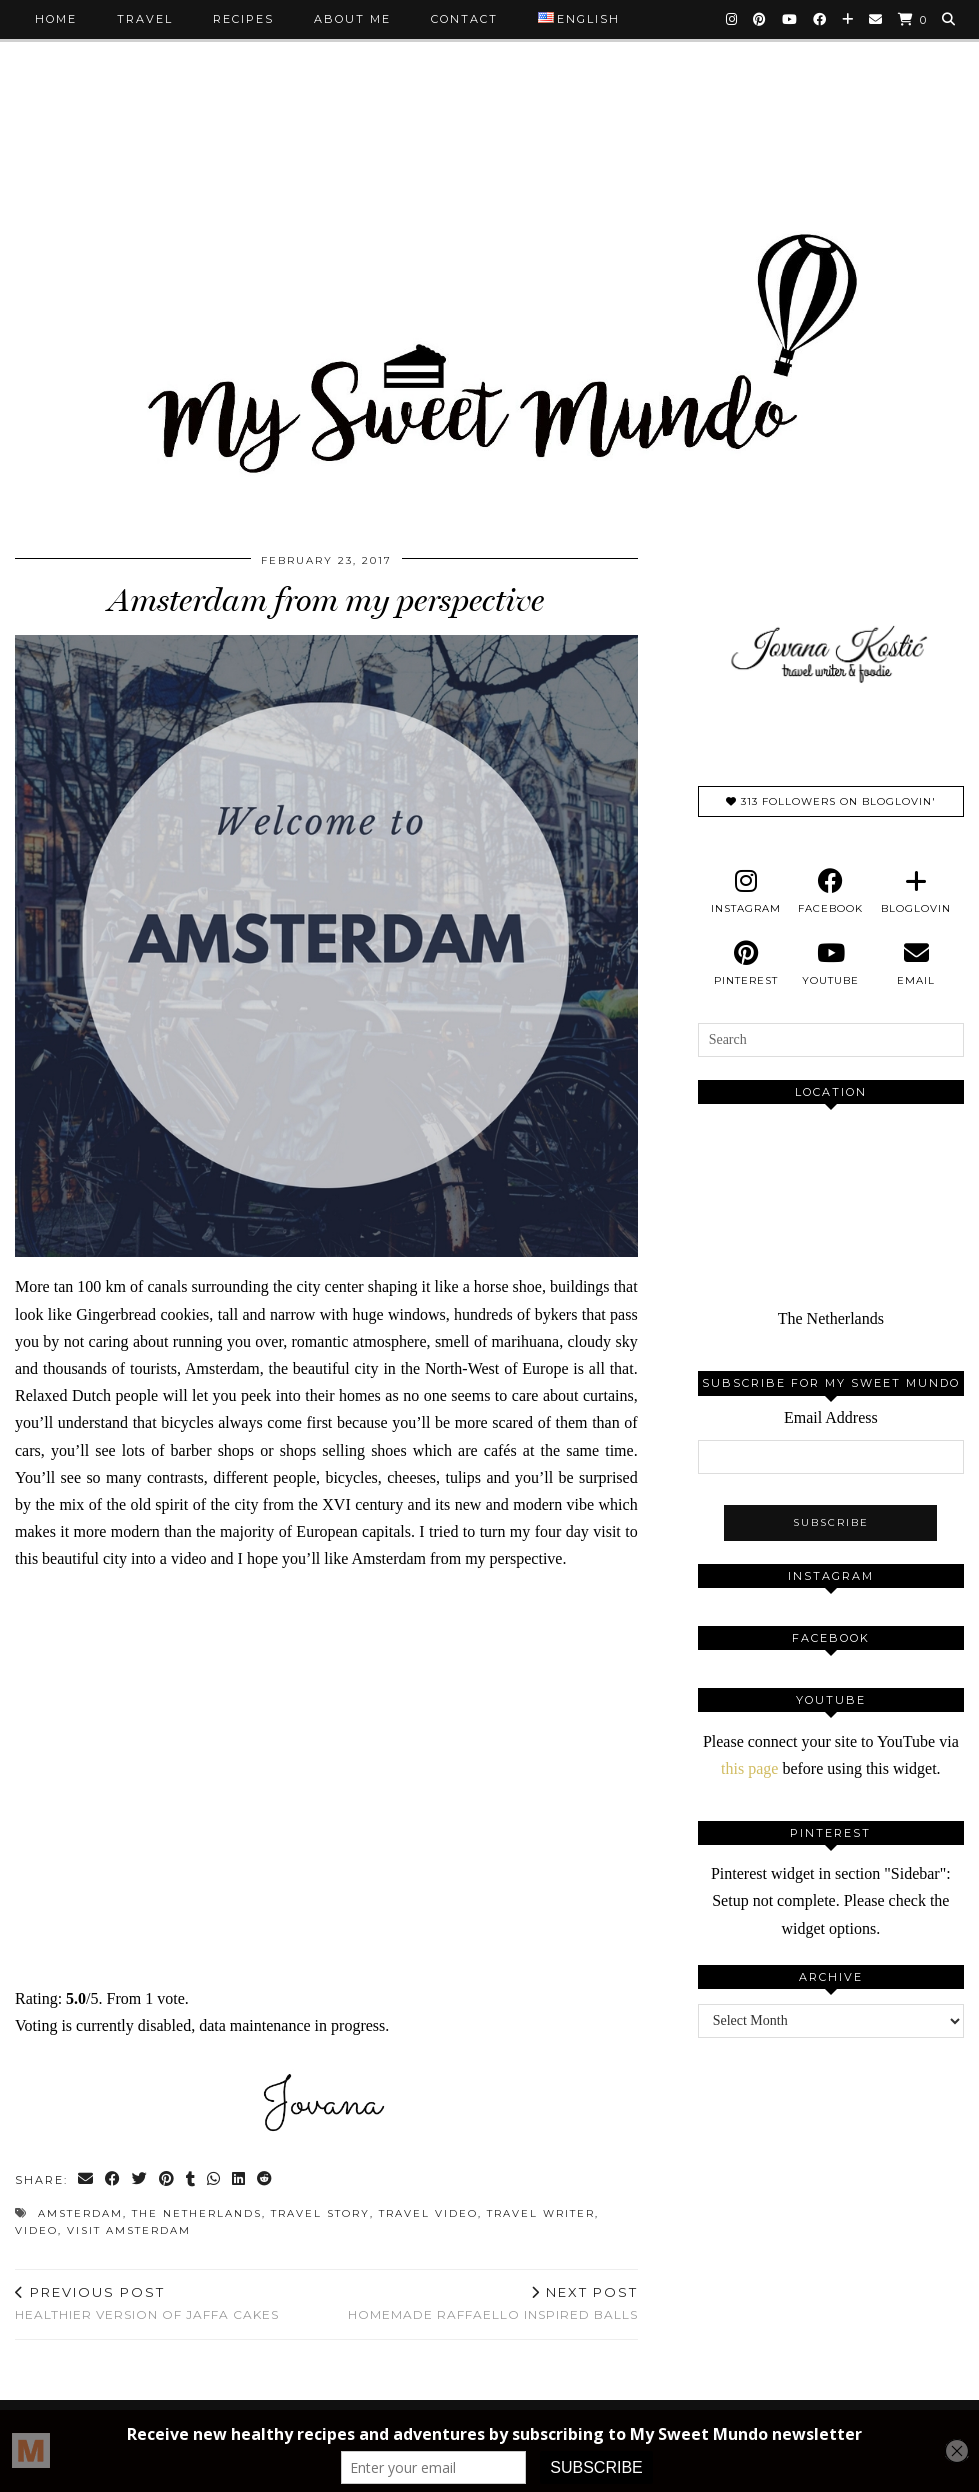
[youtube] (830, 964)
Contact (464, 19)
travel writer (541, 2213)
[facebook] (830, 892)
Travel (145, 19)
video (36, 2230)
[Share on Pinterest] (167, 2180)
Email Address (831, 1417)
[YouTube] (790, 19)
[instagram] (745, 892)
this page (749, 1768)
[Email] (876, 19)
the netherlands (197, 2213)
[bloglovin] (915, 892)
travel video (428, 2213)
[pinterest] (745, 964)
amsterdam (80, 2213)
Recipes (243, 19)
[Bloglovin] (848, 19)
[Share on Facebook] (113, 2180)
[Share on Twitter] (140, 2180)
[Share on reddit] (265, 2180)
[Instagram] (732, 19)
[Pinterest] (760, 19)
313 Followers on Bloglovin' (831, 801)
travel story (320, 2213)
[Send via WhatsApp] (214, 2180)
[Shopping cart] (913, 19)
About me (352, 19)
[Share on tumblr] (191, 2180)
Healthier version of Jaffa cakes (147, 2303)
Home (56, 19)
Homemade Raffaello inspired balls (493, 2303)
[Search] (949, 19)
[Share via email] (86, 2180)
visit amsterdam (129, 2230)
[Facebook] (820, 19)
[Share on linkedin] (239, 2180)
